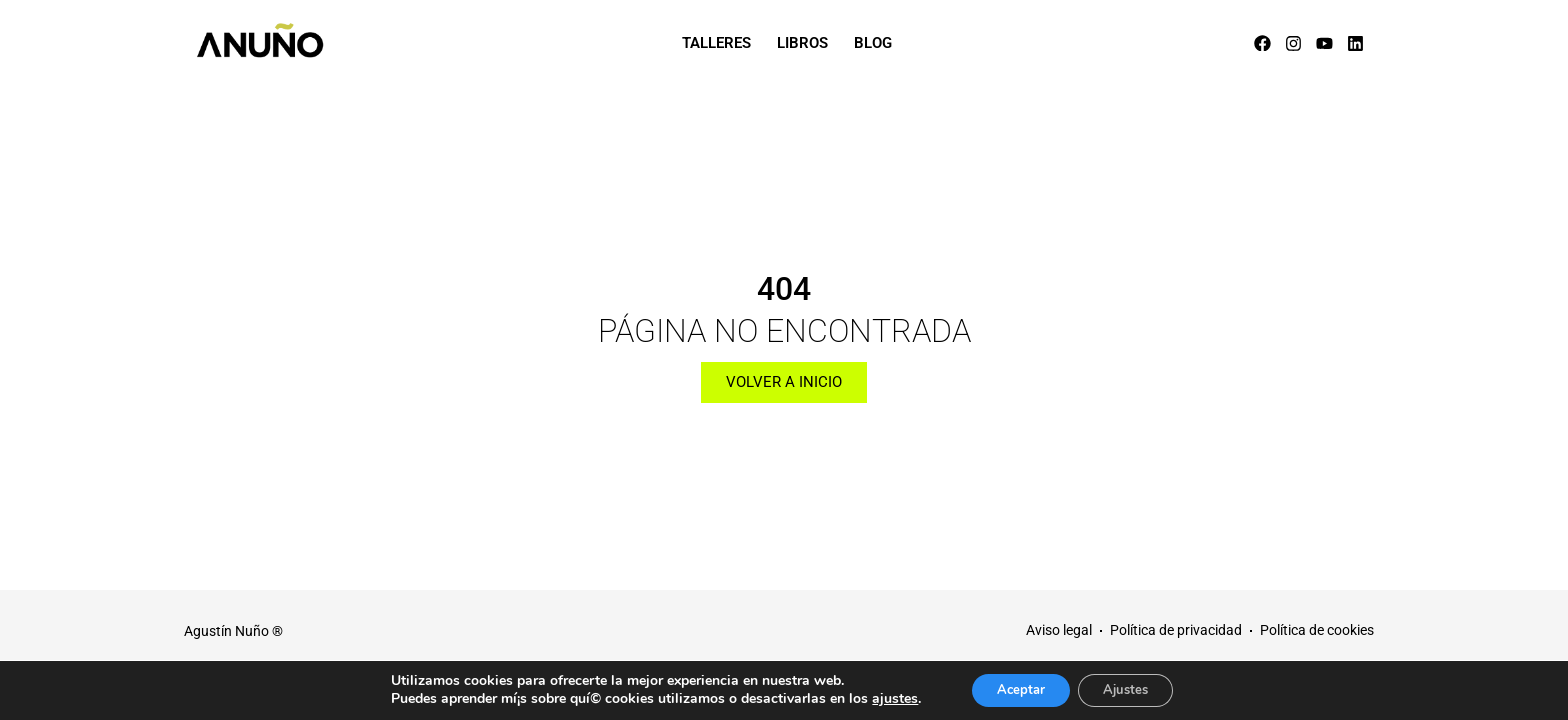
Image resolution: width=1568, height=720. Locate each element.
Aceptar (1015, 688)
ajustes (882, 698)
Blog (873, 43)
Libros (802, 43)
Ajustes (1132, 688)
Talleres (716, 43)
